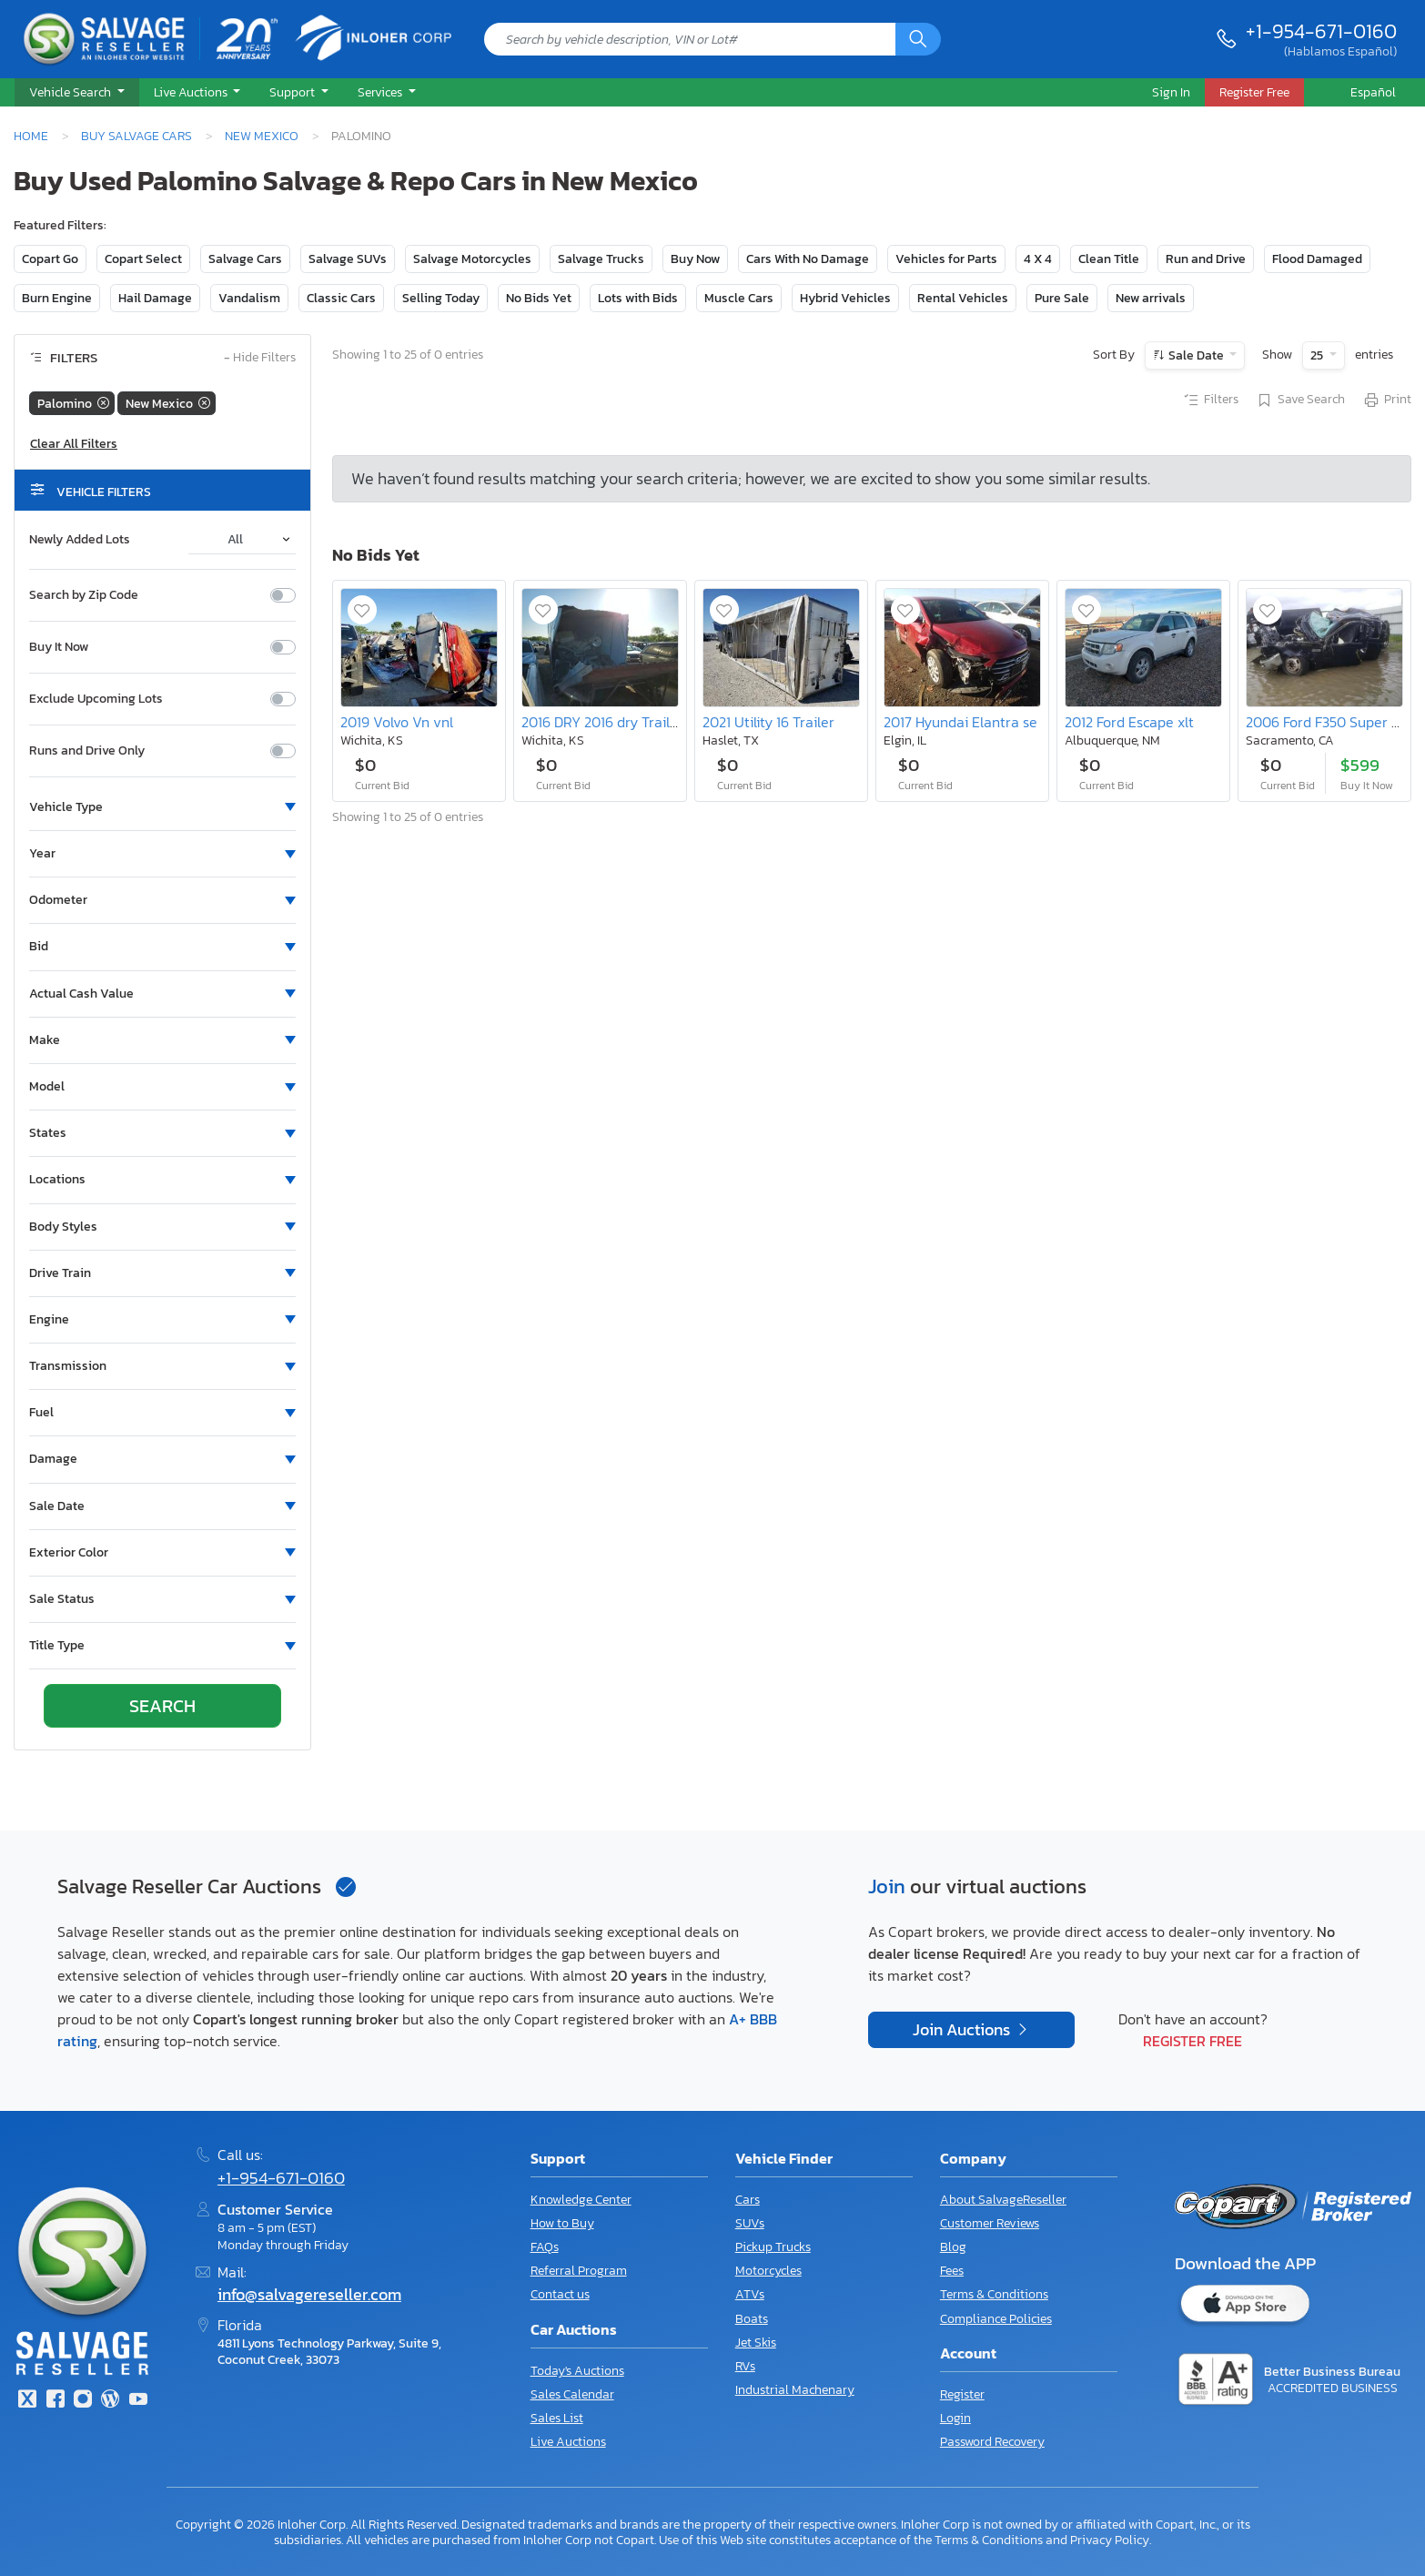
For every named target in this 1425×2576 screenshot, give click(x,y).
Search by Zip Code (83, 595)
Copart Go (50, 259)
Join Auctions (963, 2030)
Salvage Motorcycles (472, 259)
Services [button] (381, 92)
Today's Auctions (577, 2370)
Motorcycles (768, 2270)
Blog (953, 2247)
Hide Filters (260, 358)
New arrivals (1151, 298)
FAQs (545, 2247)
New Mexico (261, 136)
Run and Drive (1206, 259)
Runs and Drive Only (87, 751)
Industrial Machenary (794, 2389)
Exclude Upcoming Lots (96, 699)
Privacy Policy (1109, 2539)
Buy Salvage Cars (136, 136)
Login (955, 2418)
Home (31, 136)
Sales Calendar (572, 2394)
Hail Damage (155, 298)
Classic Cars (341, 298)
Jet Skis (755, 2342)
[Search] (918, 39)
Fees (952, 2270)
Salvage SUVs (347, 259)
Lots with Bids (638, 298)
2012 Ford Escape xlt (1129, 722)
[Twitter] (27, 2400)
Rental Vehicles (962, 298)
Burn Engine (57, 298)
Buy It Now (58, 647)
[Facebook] (54, 2400)
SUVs (749, 2223)
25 (1318, 355)
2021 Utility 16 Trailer (768, 722)
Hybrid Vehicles (845, 298)
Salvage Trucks (601, 259)
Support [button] (293, 92)
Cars (747, 2199)
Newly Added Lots (79, 540)
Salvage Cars (245, 259)
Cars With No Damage (807, 259)
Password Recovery (992, 2441)
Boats (751, 2318)
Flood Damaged (1317, 259)
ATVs (749, 2294)
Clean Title (1108, 259)
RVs (745, 2366)
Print (1386, 400)
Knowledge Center (581, 2199)
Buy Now (695, 259)
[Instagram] (82, 2400)
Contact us (560, 2294)
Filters (1210, 400)
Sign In (1171, 92)
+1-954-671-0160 (1321, 30)
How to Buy (562, 2223)
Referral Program (579, 2270)
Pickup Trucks (773, 2247)
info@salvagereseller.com (309, 2295)
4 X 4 (1038, 259)
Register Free (1192, 2041)
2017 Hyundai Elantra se (960, 722)
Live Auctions (568, 2441)
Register (962, 2394)
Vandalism (249, 298)
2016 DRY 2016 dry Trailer (602, 722)
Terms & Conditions (994, 2294)
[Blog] (110, 2400)
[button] (77, 92)
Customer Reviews (989, 2223)
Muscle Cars (738, 298)
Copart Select (143, 259)
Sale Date (1196, 355)
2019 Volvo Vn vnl (396, 722)
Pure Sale (1062, 298)
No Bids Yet (538, 298)
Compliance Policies (996, 2318)
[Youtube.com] (138, 2400)
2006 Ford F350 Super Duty (1333, 722)
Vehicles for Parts (946, 259)
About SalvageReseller (1003, 2199)
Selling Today (441, 298)
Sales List (557, 2418)
